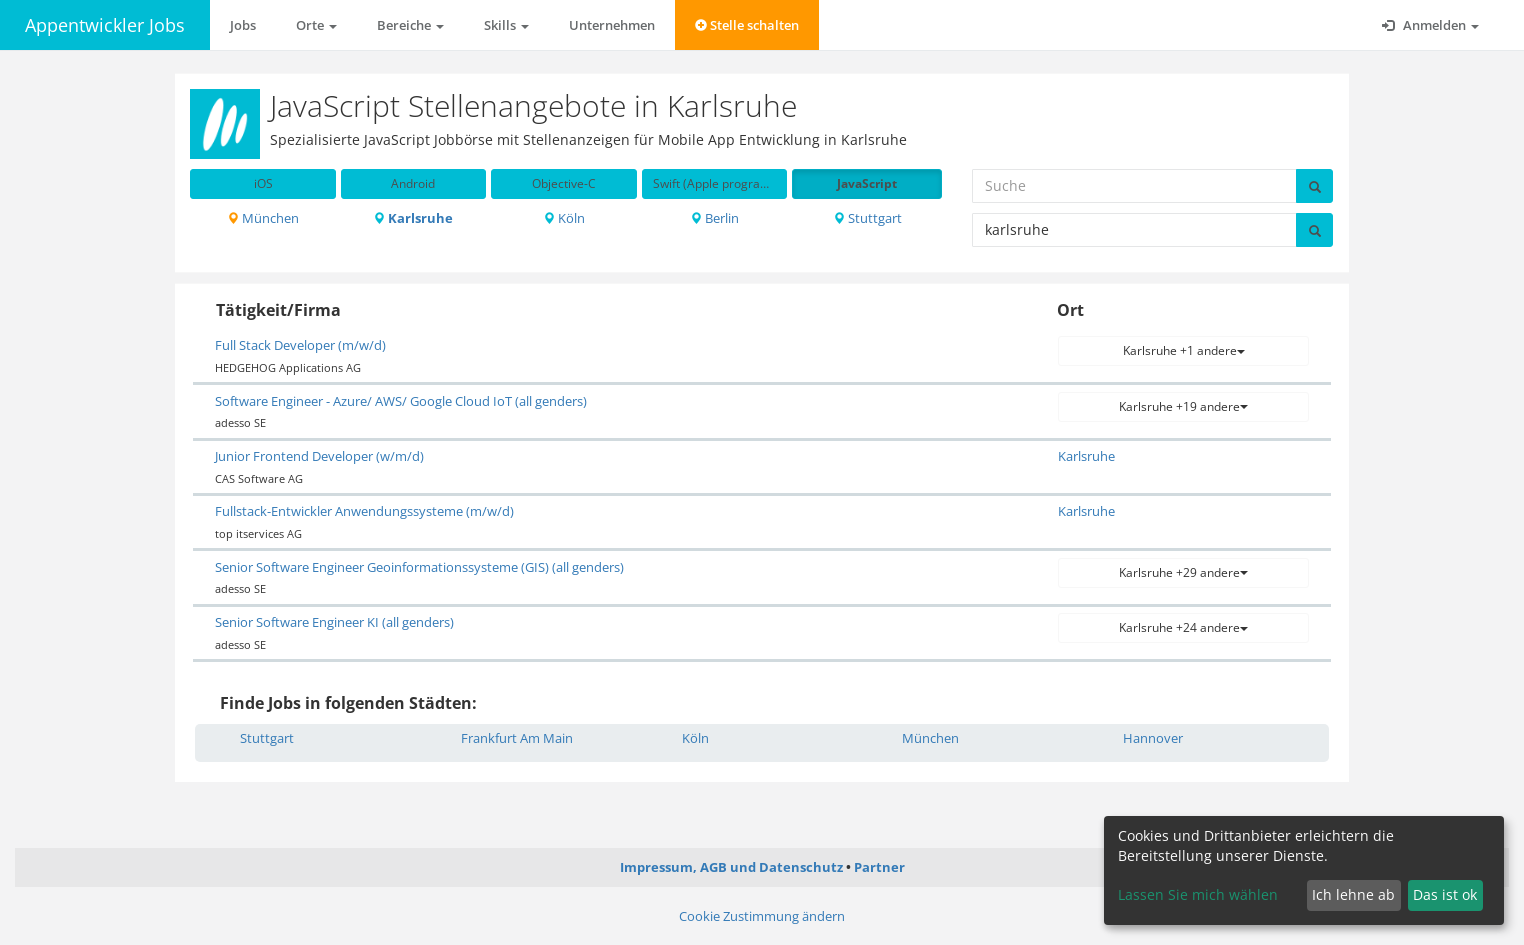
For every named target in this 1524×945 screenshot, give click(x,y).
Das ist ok (1445, 894)
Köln (564, 218)
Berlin (714, 218)
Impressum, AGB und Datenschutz (731, 867)
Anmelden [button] (1430, 25)
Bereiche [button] (410, 25)
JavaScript (867, 183)
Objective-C (564, 183)
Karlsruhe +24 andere (1183, 627)
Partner (879, 867)
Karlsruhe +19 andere (1183, 406)
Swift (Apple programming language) (720, 183)
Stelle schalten (747, 25)
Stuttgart (867, 218)
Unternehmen (612, 25)
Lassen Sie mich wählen (1198, 894)
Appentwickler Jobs (105, 25)
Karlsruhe (413, 218)
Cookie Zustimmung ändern (762, 916)
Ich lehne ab (1353, 894)
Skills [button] (506, 25)
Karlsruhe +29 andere (1183, 572)
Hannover (1153, 738)
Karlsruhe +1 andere (1184, 350)
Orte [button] (316, 25)
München (263, 218)
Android (413, 183)
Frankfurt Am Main (517, 738)
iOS (263, 183)
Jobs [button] (243, 25)
